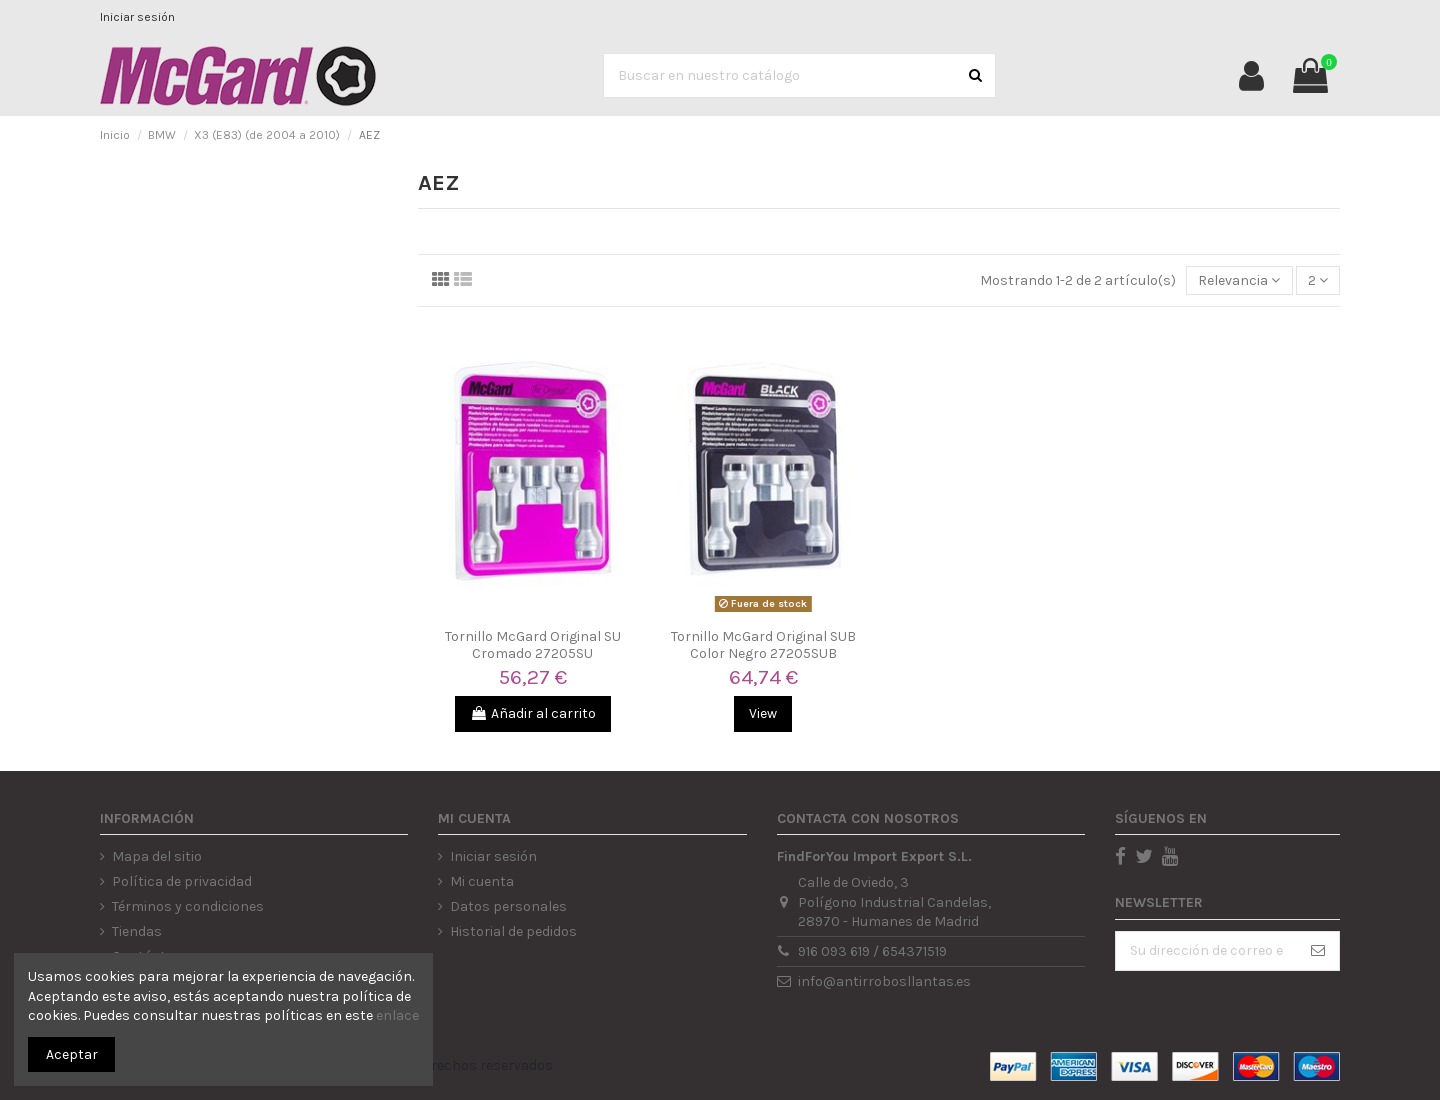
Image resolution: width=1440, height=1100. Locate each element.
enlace (397, 1015)
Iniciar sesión (137, 17)
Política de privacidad (182, 881)
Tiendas (137, 931)
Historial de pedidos (513, 931)
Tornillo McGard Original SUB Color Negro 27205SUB (763, 645)
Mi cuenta (482, 881)
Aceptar (72, 1054)
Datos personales (508, 906)
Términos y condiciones (188, 906)
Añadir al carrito (533, 713)
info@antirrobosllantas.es (884, 981)
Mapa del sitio (157, 856)
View (763, 713)
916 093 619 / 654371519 (872, 951)
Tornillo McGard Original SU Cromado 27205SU (533, 645)
